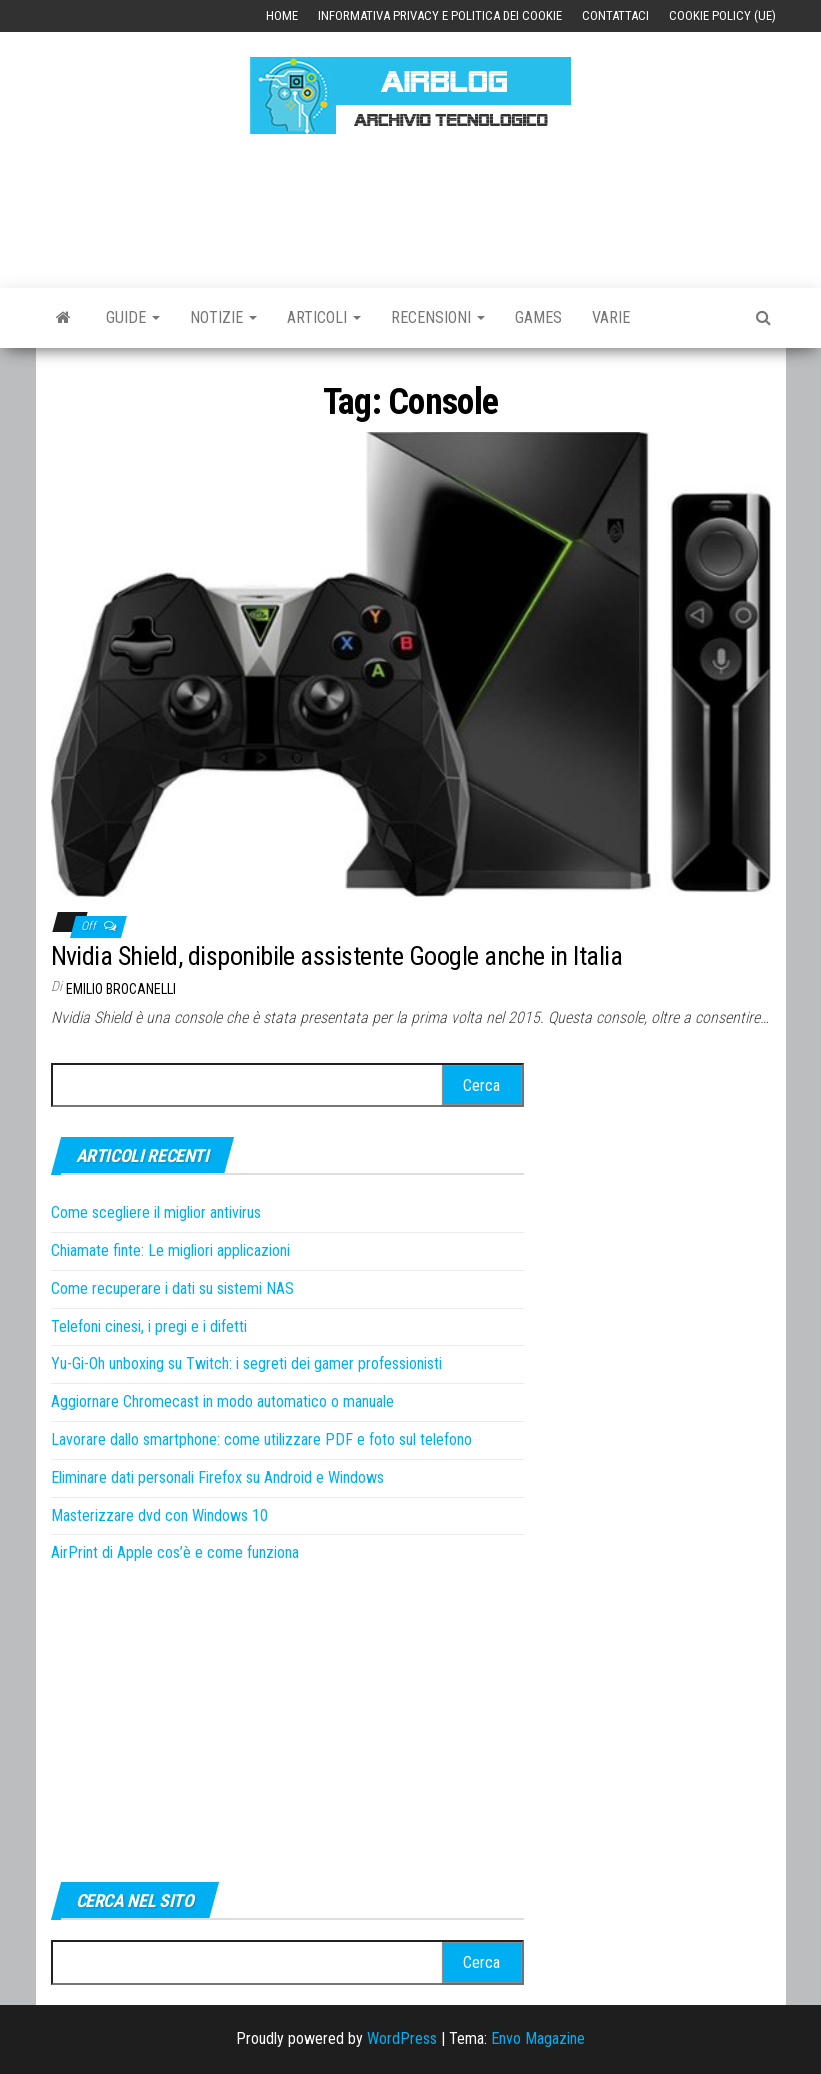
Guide (133, 317)
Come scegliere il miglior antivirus (156, 1212)
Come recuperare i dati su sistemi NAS (172, 1288)
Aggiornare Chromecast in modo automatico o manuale (222, 1401)
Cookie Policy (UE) (722, 15)
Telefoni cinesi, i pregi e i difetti (149, 1326)
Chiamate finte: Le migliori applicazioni (170, 1250)
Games (538, 317)
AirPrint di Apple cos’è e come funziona (175, 1552)
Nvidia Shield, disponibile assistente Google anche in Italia (337, 956)
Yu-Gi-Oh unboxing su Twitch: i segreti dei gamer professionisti (246, 1363)
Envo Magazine (538, 2038)
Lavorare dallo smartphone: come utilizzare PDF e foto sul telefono (261, 1439)
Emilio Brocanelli (121, 989)
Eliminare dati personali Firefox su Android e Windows (217, 1477)
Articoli (324, 317)
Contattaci (615, 15)
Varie (611, 317)
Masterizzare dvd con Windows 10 (159, 1515)
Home (282, 15)
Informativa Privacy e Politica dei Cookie (440, 15)
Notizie (223, 317)
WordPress (402, 2038)
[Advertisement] (415, 208)
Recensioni (438, 317)
